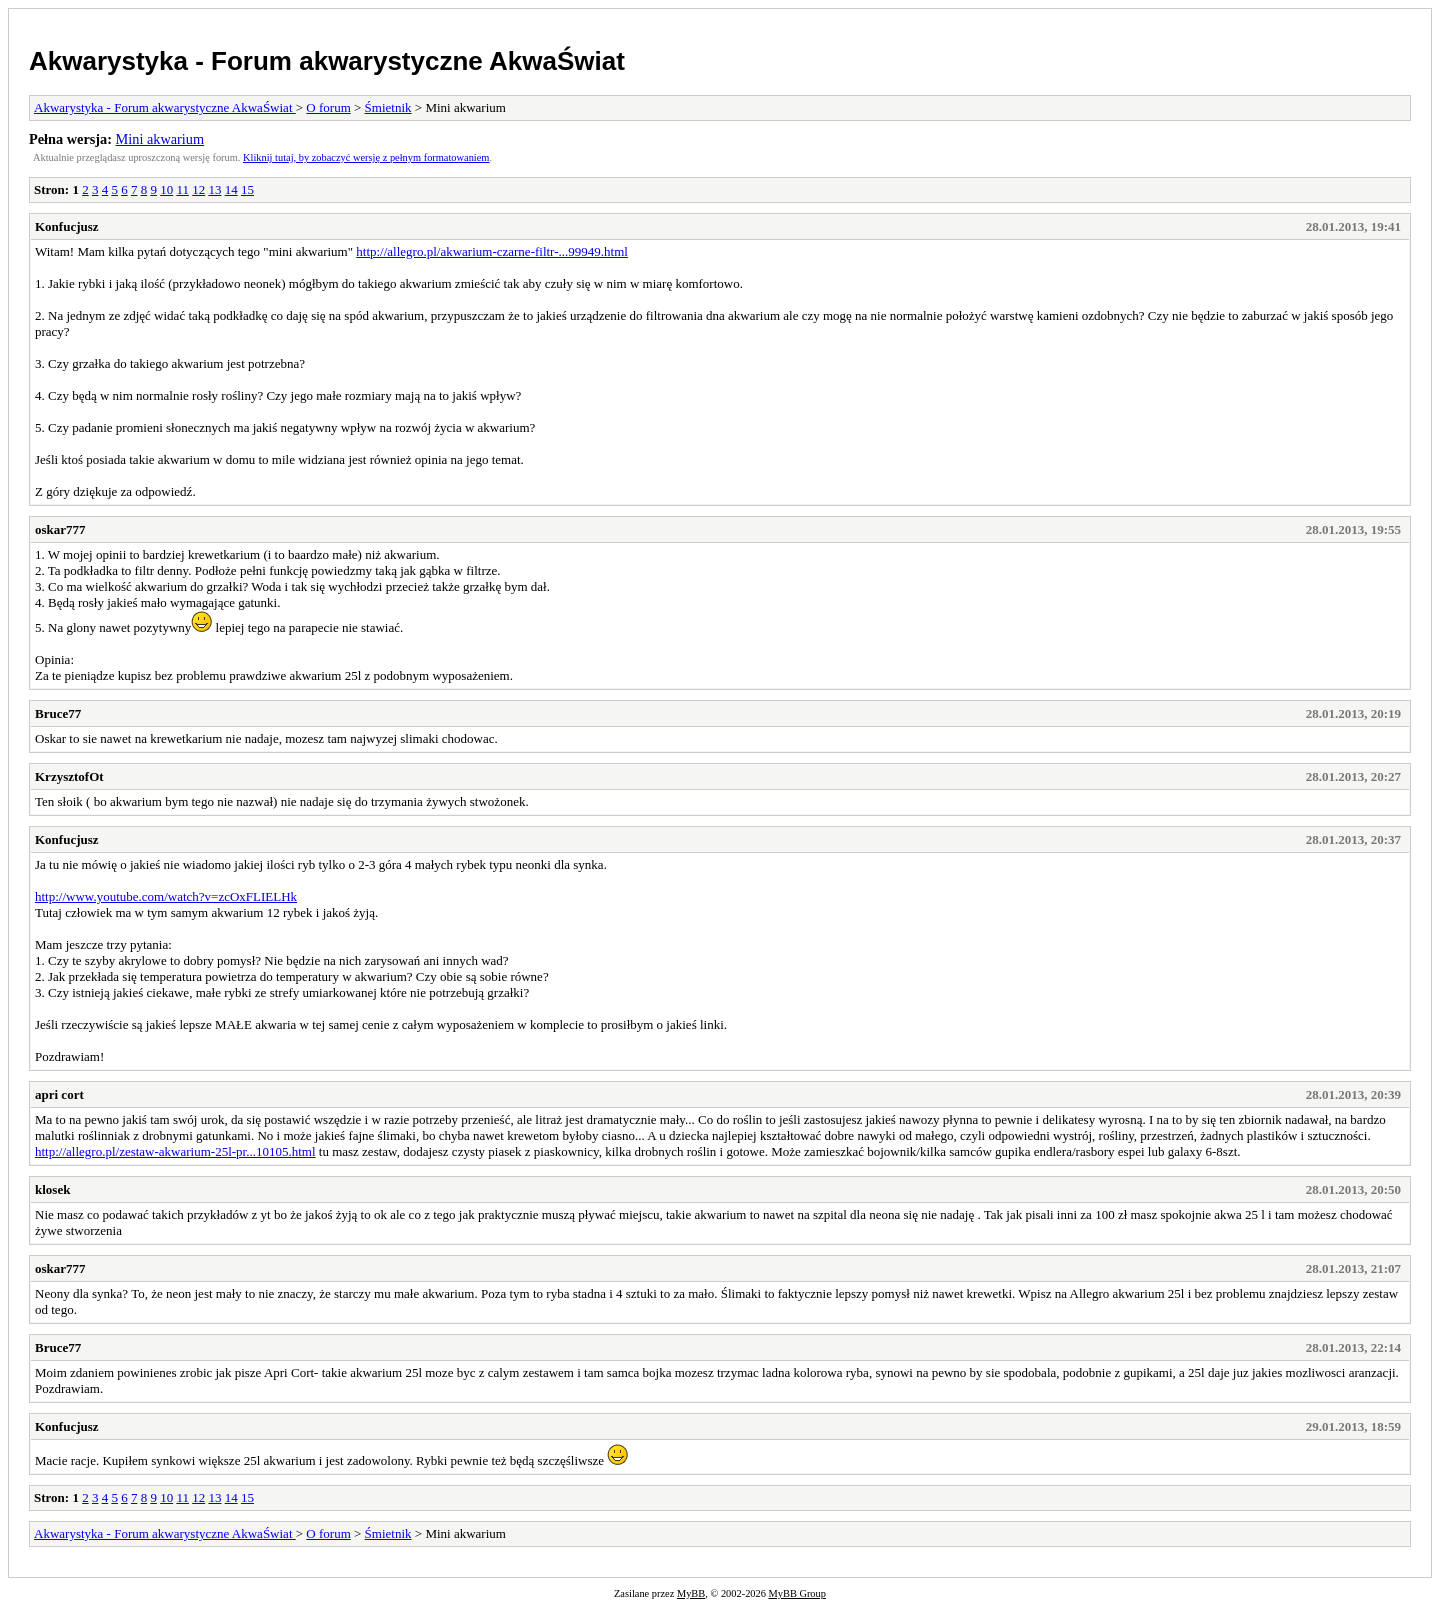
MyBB (691, 1593)
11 (182, 189)
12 (198, 189)
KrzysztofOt (69, 776)
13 (214, 189)
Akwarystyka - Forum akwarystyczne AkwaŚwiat (327, 61)
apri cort (59, 1094)
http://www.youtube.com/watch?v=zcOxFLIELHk (166, 896)
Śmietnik (388, 107)
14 (231, 189)
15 (247, 189)
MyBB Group (797, 1593)
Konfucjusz (67, 226)
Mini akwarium (160, 139)
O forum (328, 107)
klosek (52, 1189)
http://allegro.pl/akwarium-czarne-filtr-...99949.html (492, 251)
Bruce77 (58, 713)
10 (166, 189)
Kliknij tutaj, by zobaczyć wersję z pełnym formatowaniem (366, 157)
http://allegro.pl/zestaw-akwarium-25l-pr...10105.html (175, 1151)
